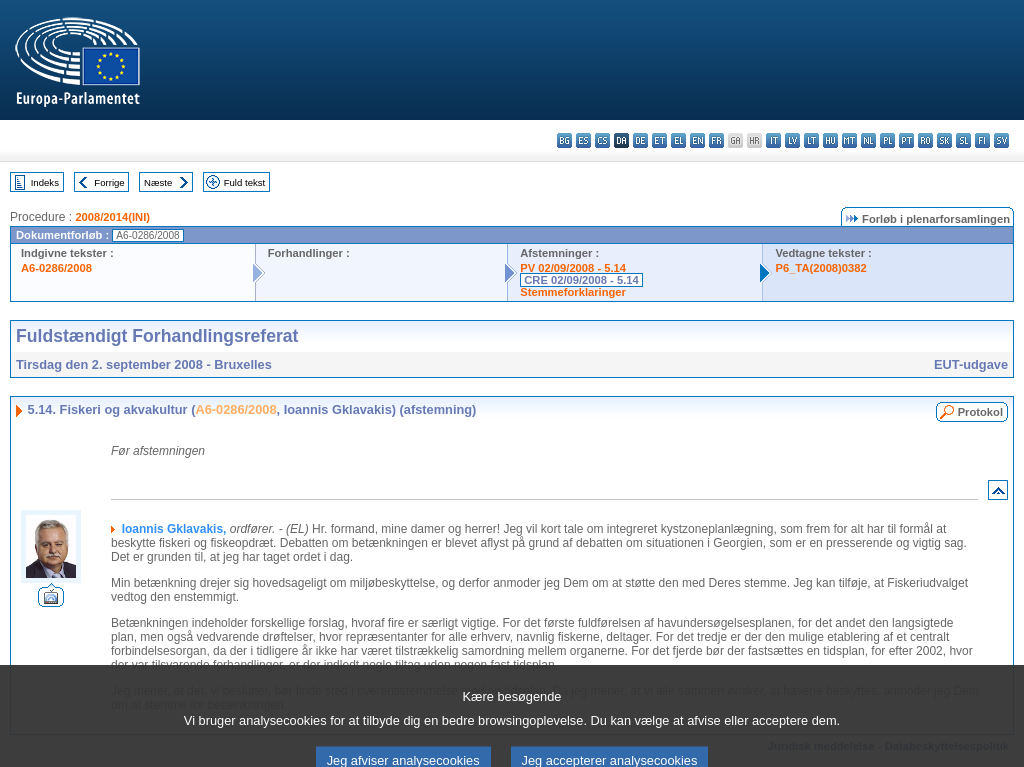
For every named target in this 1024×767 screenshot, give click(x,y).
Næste (158, 182)
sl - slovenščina (963, 140)
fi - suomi (982, 140)
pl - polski (887, 140)
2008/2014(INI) (112, 217)
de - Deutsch (640, 140)
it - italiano (773, 140)
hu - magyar (830, 140)
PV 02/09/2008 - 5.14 (573, 268)
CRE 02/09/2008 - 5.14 (581, 280)
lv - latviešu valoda (792, 140)
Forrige (109, 182)
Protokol (980, 412)
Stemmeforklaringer (573, 292)
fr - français (716, 140)
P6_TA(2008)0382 (820, 268)
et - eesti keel (659, 140)
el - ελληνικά (678, 140)
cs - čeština (602, 140)
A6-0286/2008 (56, 268)
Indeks (45, 182)
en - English (697, 140)
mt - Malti (849, 140)
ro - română (925, 140)
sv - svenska (1001, 140)
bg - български (564, 140)
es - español (583, 140)
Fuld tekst (245, 182)
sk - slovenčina (944, 140)
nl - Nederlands (868, 140)
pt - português (906, 140)
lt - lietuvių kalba (811, 140)
